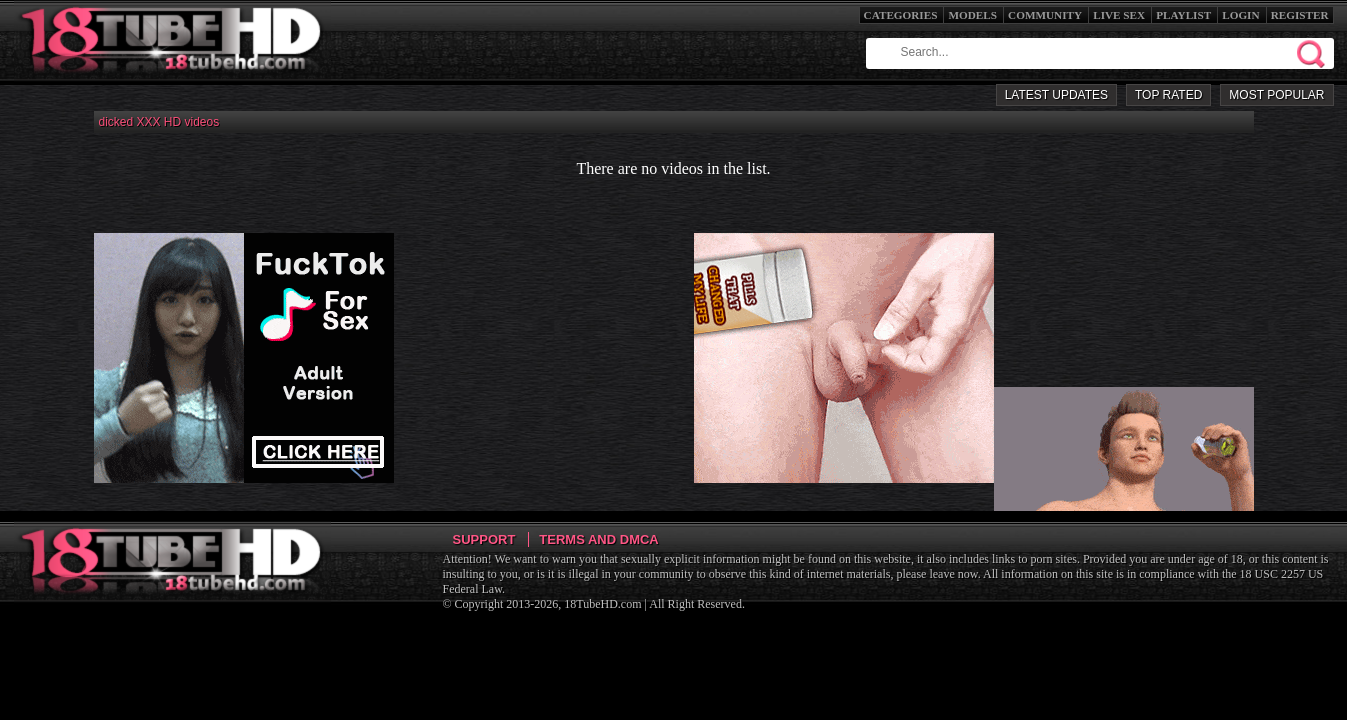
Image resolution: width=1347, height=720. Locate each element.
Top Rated (1168, 95)
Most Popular (1276, 95)
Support (484, 539)
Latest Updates (1056, 95)
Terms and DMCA (598, 539)
